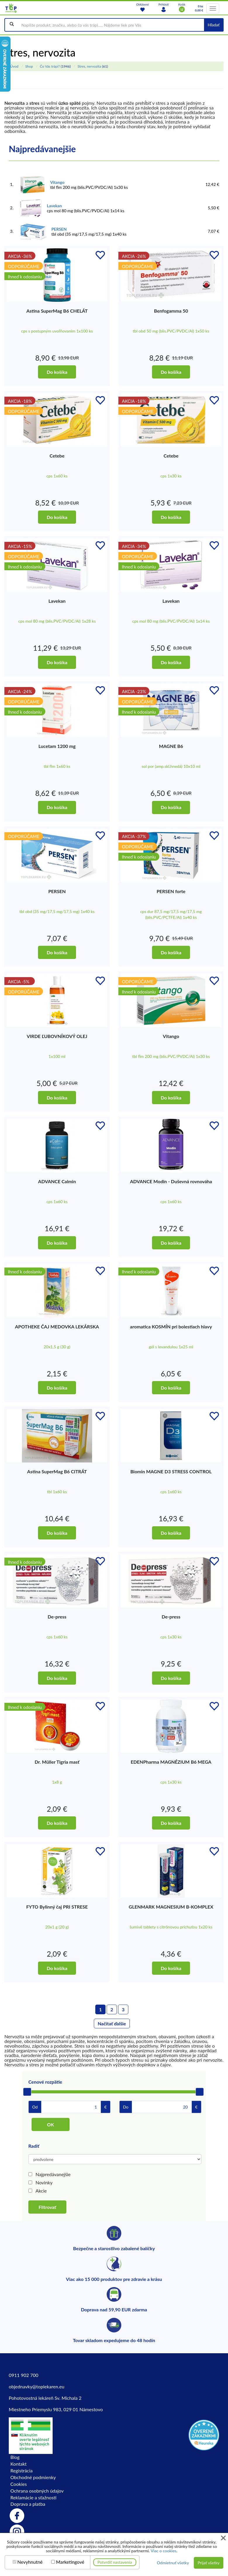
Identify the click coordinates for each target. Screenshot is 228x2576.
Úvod (14, 66)
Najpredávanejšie (53, 2174)
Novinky (44, 2182)
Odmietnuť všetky (173, 2562)
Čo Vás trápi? (50, 66)
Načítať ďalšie (112, 2023)
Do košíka (57, 372)
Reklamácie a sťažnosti (34, 2497)
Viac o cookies (163, 2550)
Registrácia (22, 2470)
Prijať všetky (209, 2562)
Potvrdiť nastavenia (115, 2562)
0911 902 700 (23, 2375)
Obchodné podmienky (33, 2477)
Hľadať (214, 24)
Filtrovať (47, 2207)
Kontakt (19, 2464)
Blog (15, 2457)
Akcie (41, 2190)
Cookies (19, 2484)
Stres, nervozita (89, 66)
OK (50, 2124)
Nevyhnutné (30, 2562)
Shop (29, 66)
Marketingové (70, 2562)
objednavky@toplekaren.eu (36, 2386)
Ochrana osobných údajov (37, 2490)
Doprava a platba (28, 2504)
